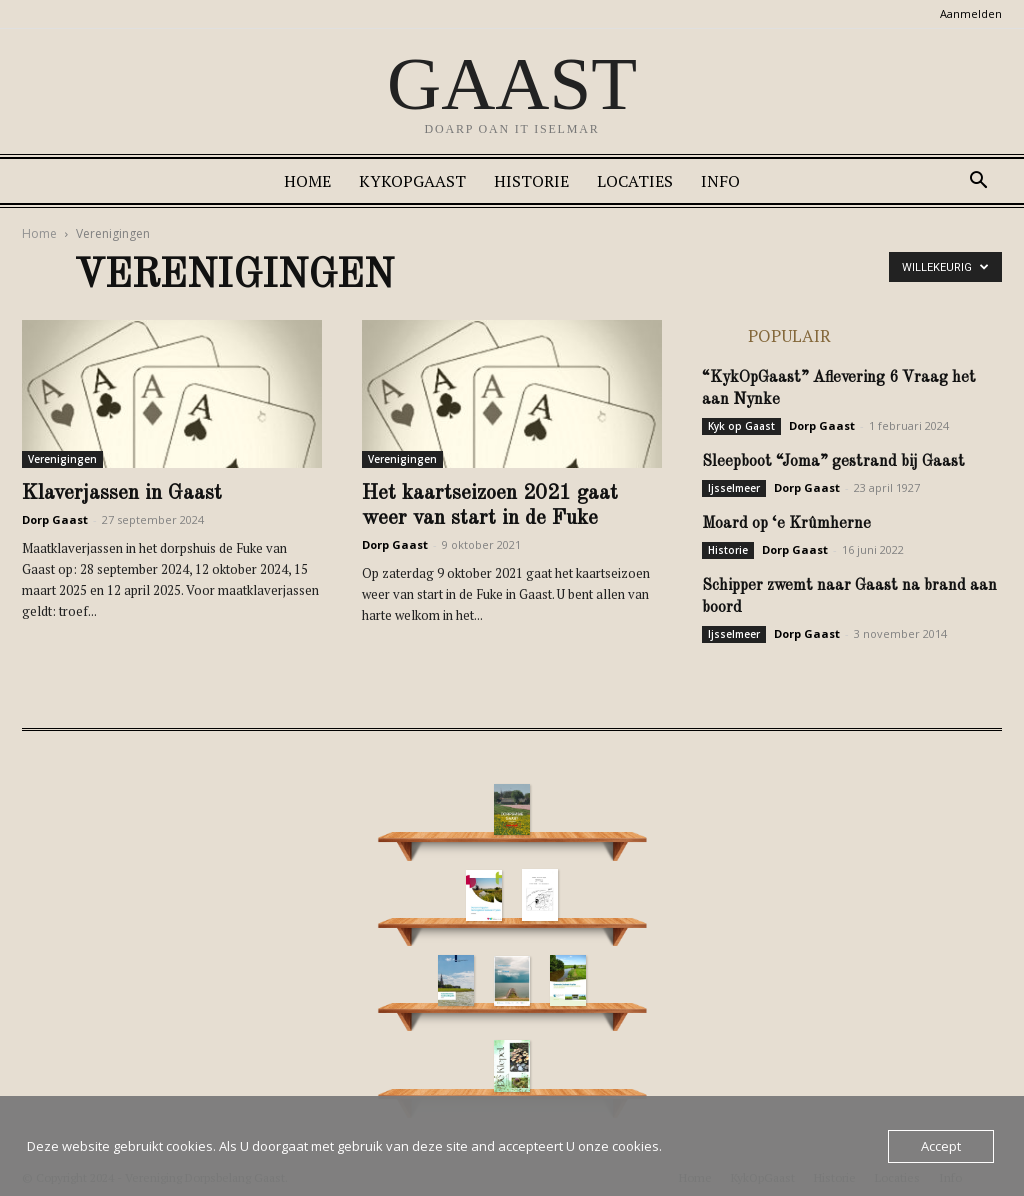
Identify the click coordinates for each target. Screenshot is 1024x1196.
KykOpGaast (412, 181)
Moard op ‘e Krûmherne (786, 524)
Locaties (635, 181)
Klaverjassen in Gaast (122, 493)
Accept (941, 1146)
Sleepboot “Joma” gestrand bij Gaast (833, 462)
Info (720, 181)
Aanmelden (971, 13)
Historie (531, 181)
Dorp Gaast (55, 519)
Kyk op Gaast (741, 426)
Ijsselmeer (734, 488)
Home (307, 181)
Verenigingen (62, 459)
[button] (978, 182)
